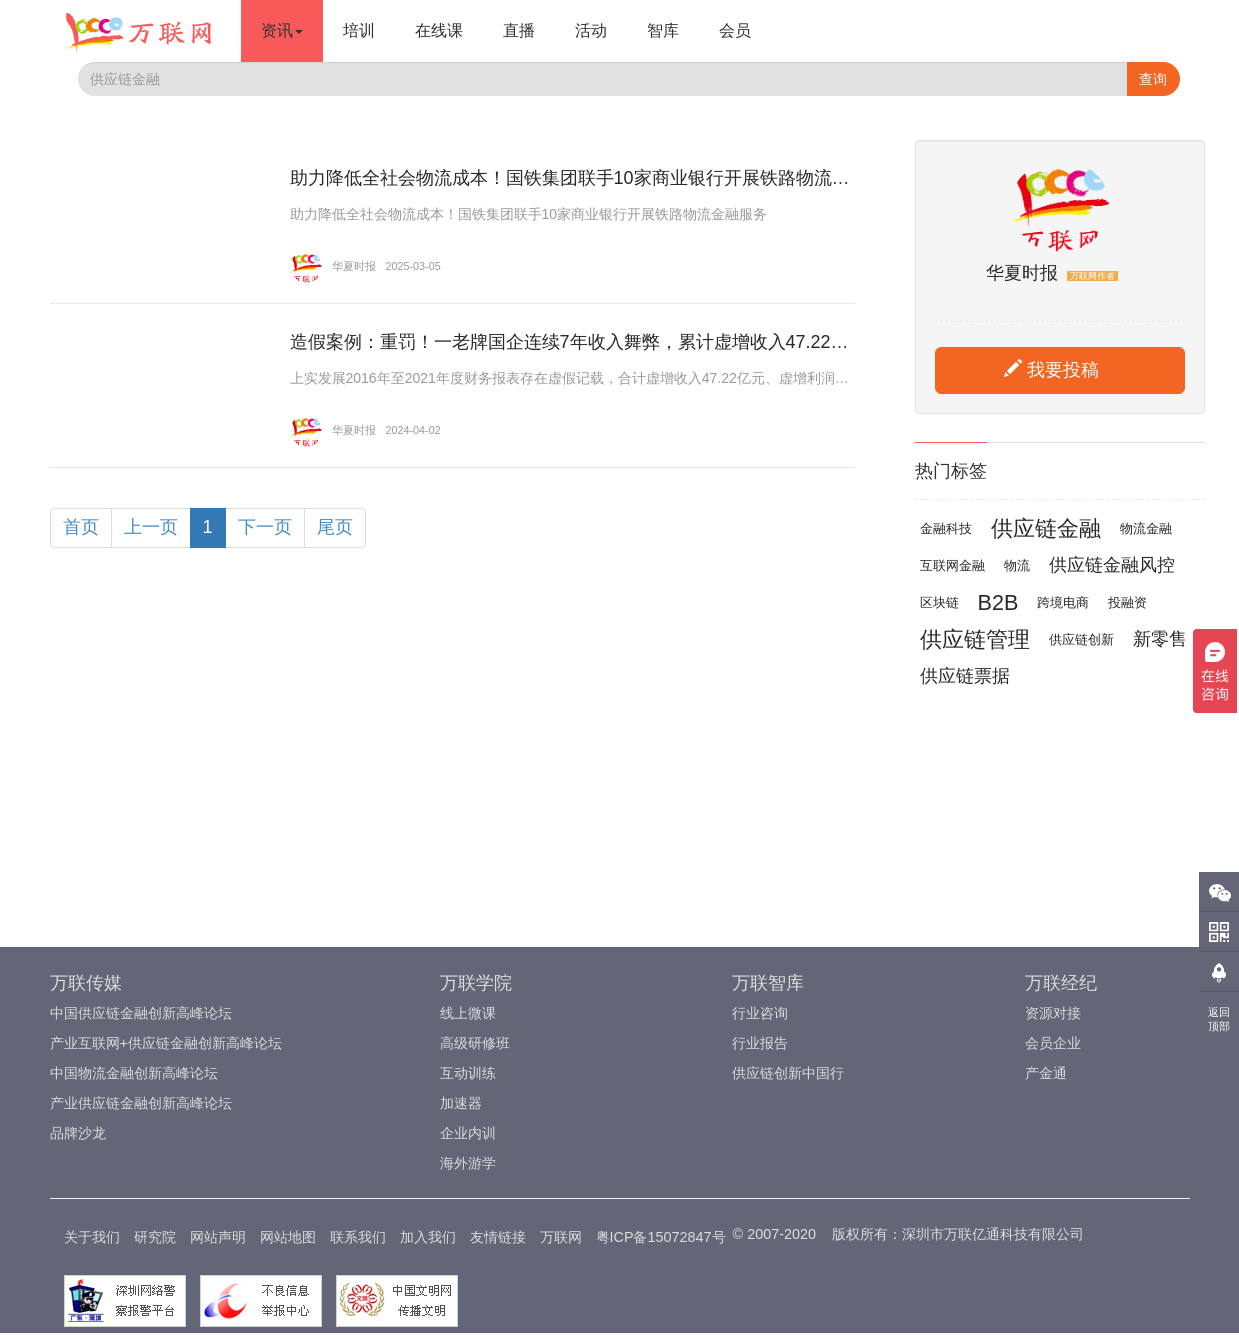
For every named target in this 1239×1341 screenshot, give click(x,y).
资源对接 (1053, 1013)
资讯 (282, 30)
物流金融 (1146, 528)
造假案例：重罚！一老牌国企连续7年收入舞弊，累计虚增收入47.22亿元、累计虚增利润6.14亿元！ (686, 342)
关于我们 (92, 1237)
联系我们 (358, 1237)
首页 (81, 527)
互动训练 (468, 1073)
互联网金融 (952, 565)
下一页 (265, 527)
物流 (1017, 565)
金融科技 (946, 528)
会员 (735, 30)
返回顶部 (1219, 1019)
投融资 (1127, 602)
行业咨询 (760, 1013)
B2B (998, 602)
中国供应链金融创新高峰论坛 (141, 1013)
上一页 (151, 527)
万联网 (561, 1237)
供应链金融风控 (1112, 565)
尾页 (335, 527)
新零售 (1160, 639)
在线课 (439, 30)
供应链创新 (1081, 639)
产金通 (1046, 1073)
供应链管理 (975, 639)
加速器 (461, 1103)
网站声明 (218, 1237)
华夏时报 (333, 266)
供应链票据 (965, 676)
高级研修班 (475, 1043)
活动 (591, 30)
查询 (1153, 79)
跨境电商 (1063, 602)
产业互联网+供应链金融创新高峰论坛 (166, 1043)
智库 (663, 30)
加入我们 (428, 1237)
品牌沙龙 (78, 1133)
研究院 (155, 1237)
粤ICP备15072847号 (661, 1237)
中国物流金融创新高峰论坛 (134, 1073)
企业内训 (468, 1133)
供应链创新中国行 (788, 1073)
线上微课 (468, 1013)
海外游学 (468, 1163)
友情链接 (498, 1237)
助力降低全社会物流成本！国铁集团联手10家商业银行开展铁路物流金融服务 (597, 178)
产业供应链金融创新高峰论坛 (141, 1103)
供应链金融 (1046, 528)
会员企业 (1053, 1043)
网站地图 (288, 1237)
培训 (359, 30)
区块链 (939, 602)
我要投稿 (1051, 370)
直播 (519, 30)
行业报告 (760, 1043)
